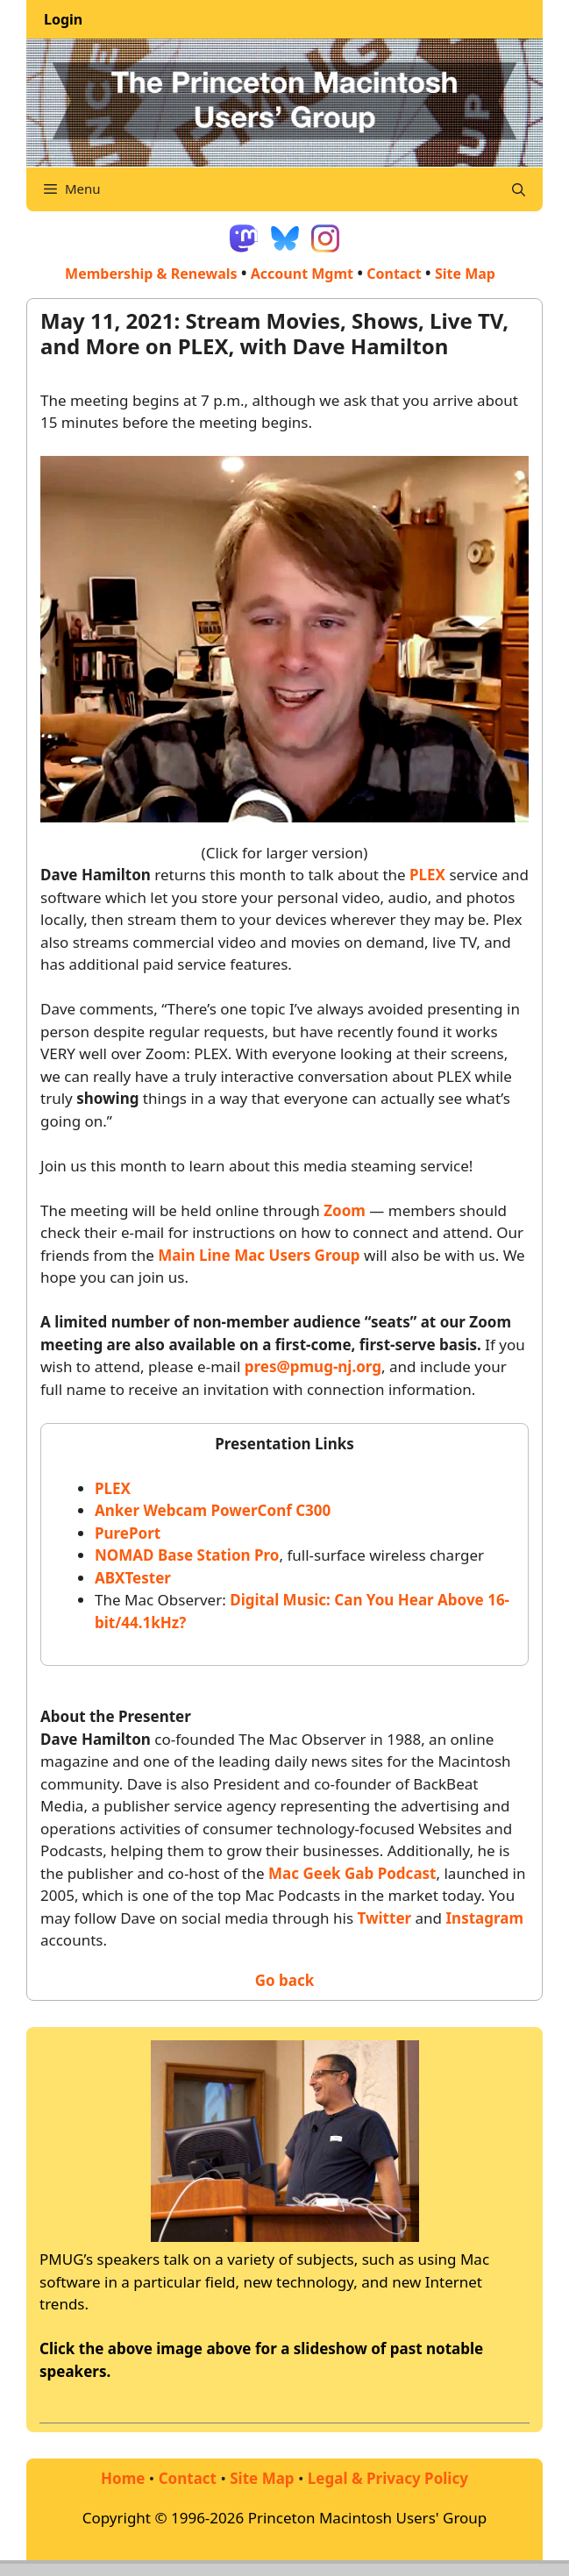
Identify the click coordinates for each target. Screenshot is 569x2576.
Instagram (484, 1918)
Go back (285, 1980)
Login (63, 19)
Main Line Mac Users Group (258, 1255)
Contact (393, 273)
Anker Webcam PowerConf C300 (213, 1510)
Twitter (385, 1918)
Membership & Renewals (151, 273)
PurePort (127, 1533)
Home (123, 2478)
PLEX (427, 875)
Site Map (262, 2478)
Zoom (345, 1210)
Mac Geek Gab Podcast (352, 1873)
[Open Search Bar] (518, 189)
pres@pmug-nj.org (313, 1366)
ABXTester (133, 1578)
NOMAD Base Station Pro (187, 1555)
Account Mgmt (302, 273)
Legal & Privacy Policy (388, 2478)
